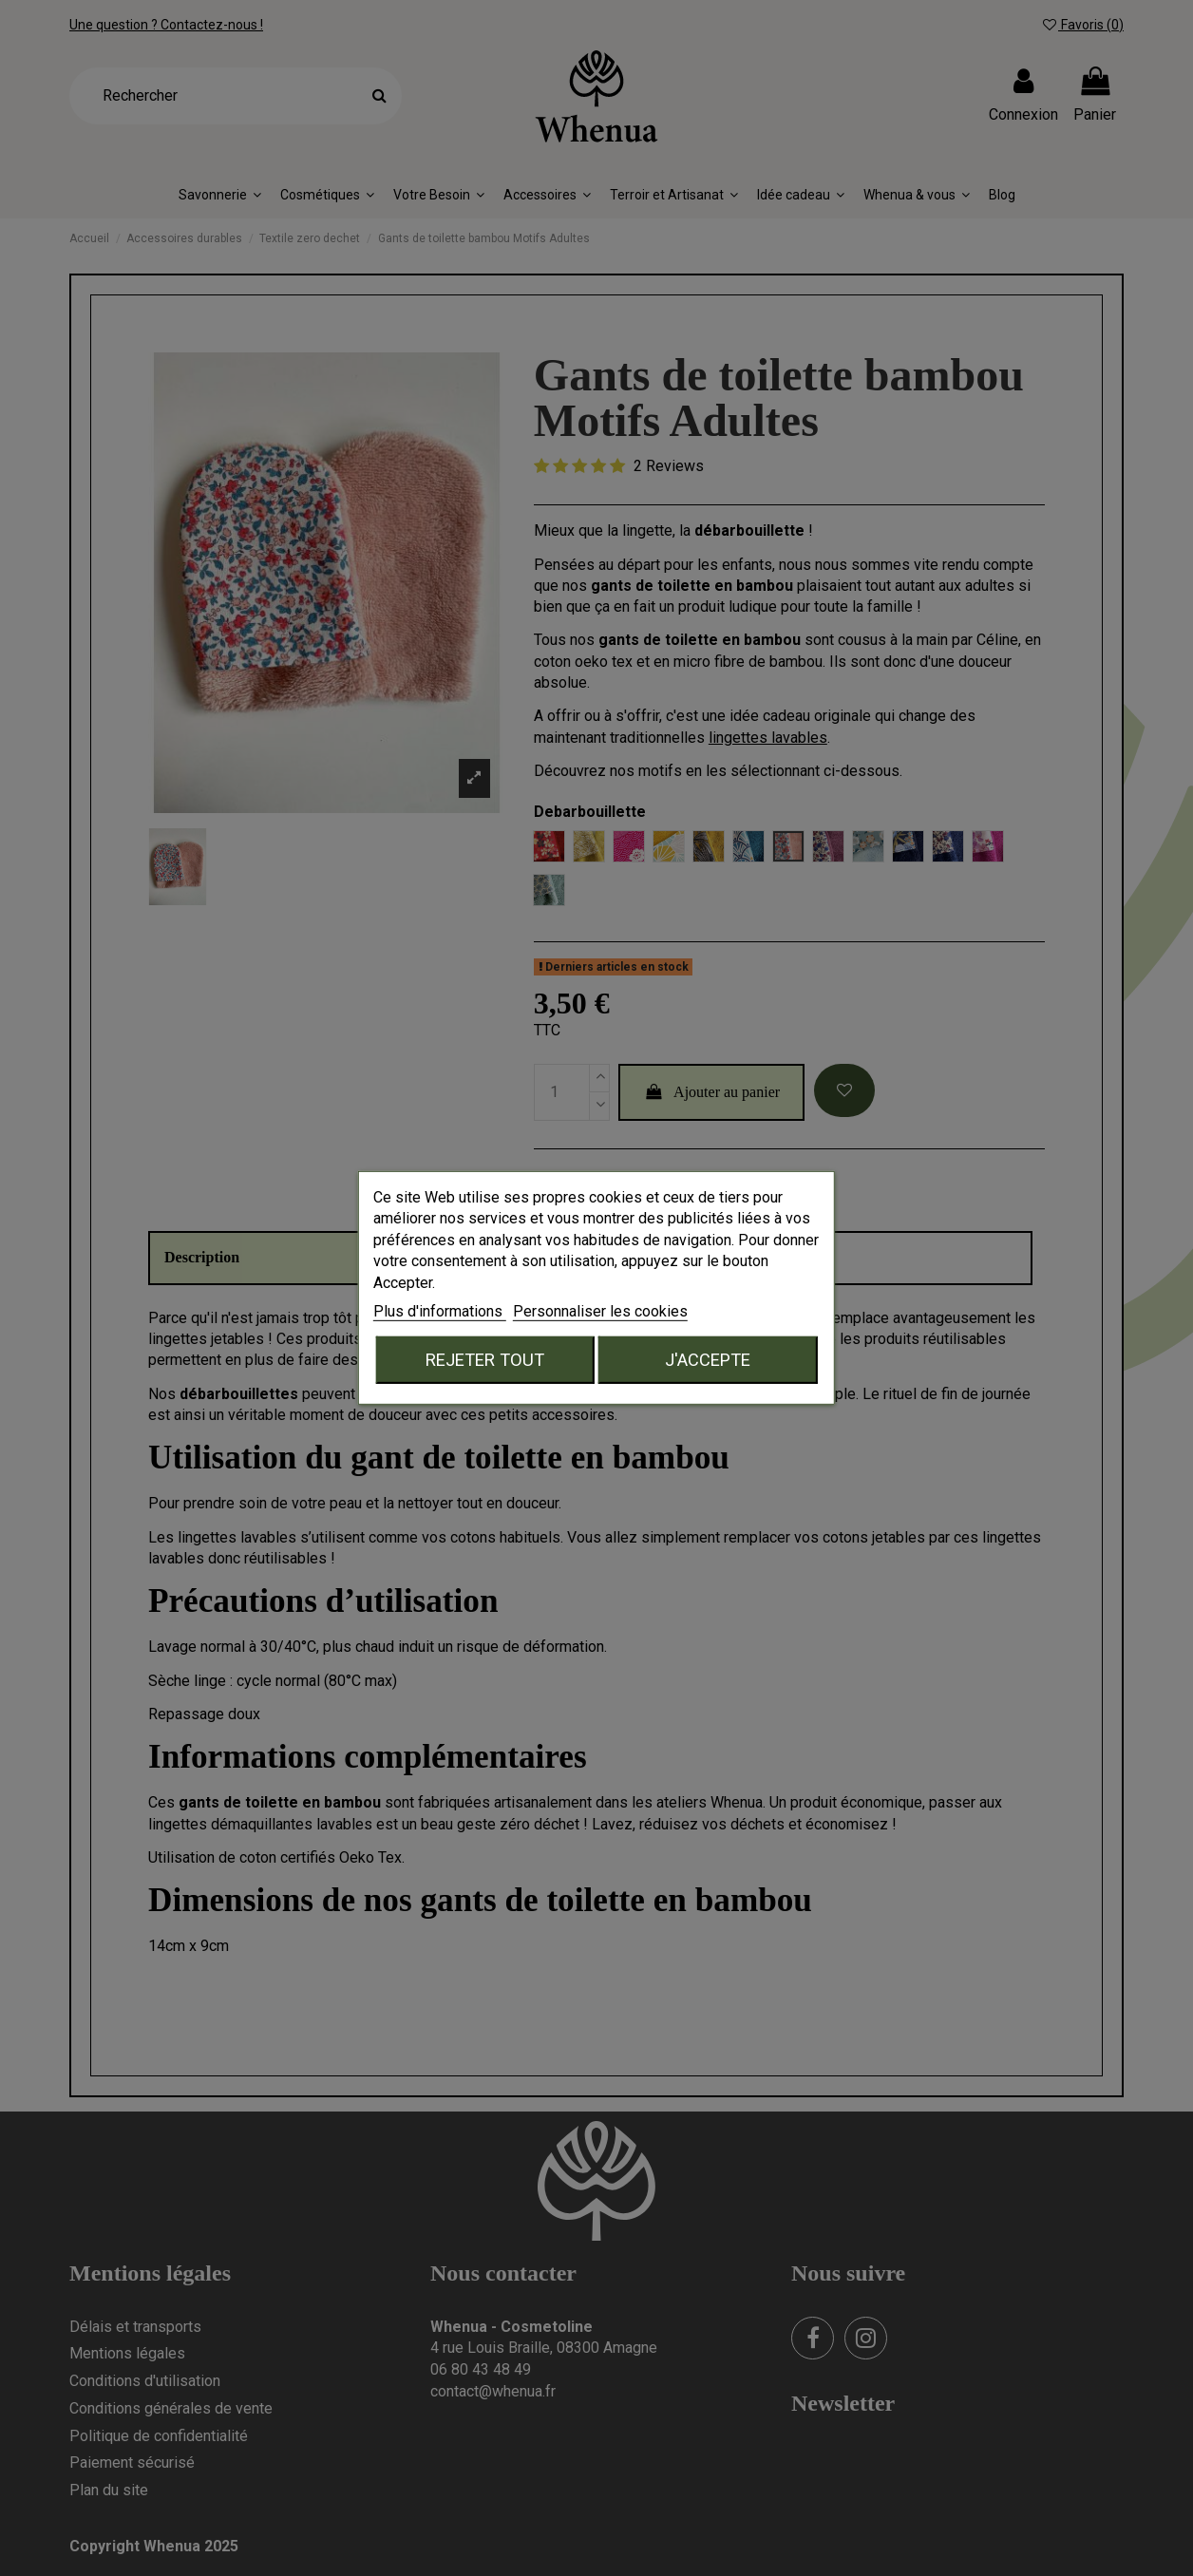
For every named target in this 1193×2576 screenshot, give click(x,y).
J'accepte (707, 1360)
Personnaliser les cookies (600, 1311)
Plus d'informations (439, 1311)
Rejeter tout (485, 1360)
